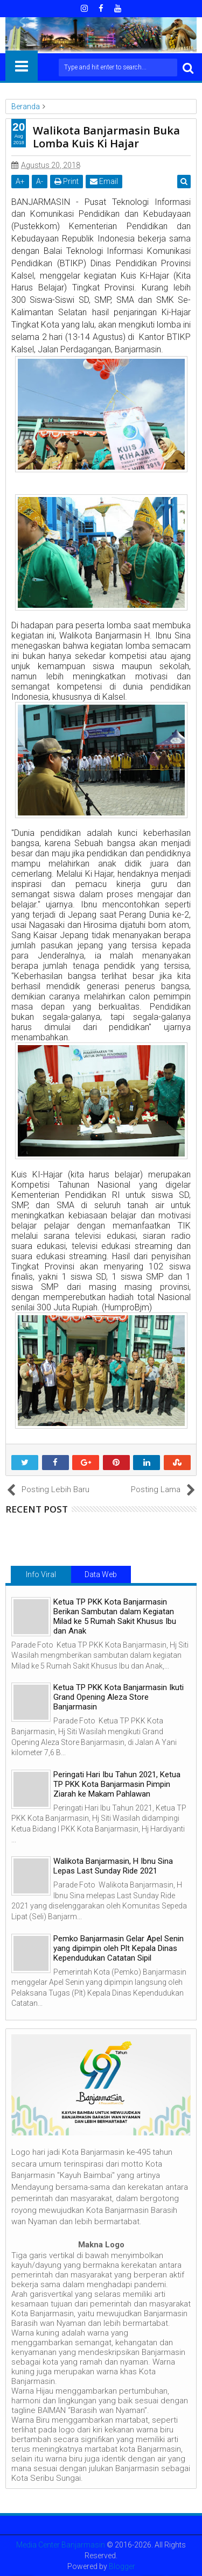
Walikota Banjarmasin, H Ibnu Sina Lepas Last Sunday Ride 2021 (113, 1866)
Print (66, 181)
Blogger (122, 2566)
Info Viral (41, 1574)
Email (104, 181)
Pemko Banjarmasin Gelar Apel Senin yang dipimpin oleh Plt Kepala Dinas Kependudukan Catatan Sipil (118, 1948)
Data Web (101, 1574)
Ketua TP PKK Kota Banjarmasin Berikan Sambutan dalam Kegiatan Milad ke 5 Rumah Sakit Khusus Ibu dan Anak (114, 1616)
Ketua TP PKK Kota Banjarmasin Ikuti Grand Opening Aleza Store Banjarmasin (118, 1697)
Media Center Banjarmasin (60, 2544)
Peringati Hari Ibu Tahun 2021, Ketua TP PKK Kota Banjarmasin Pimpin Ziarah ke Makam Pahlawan (116, 1784)
